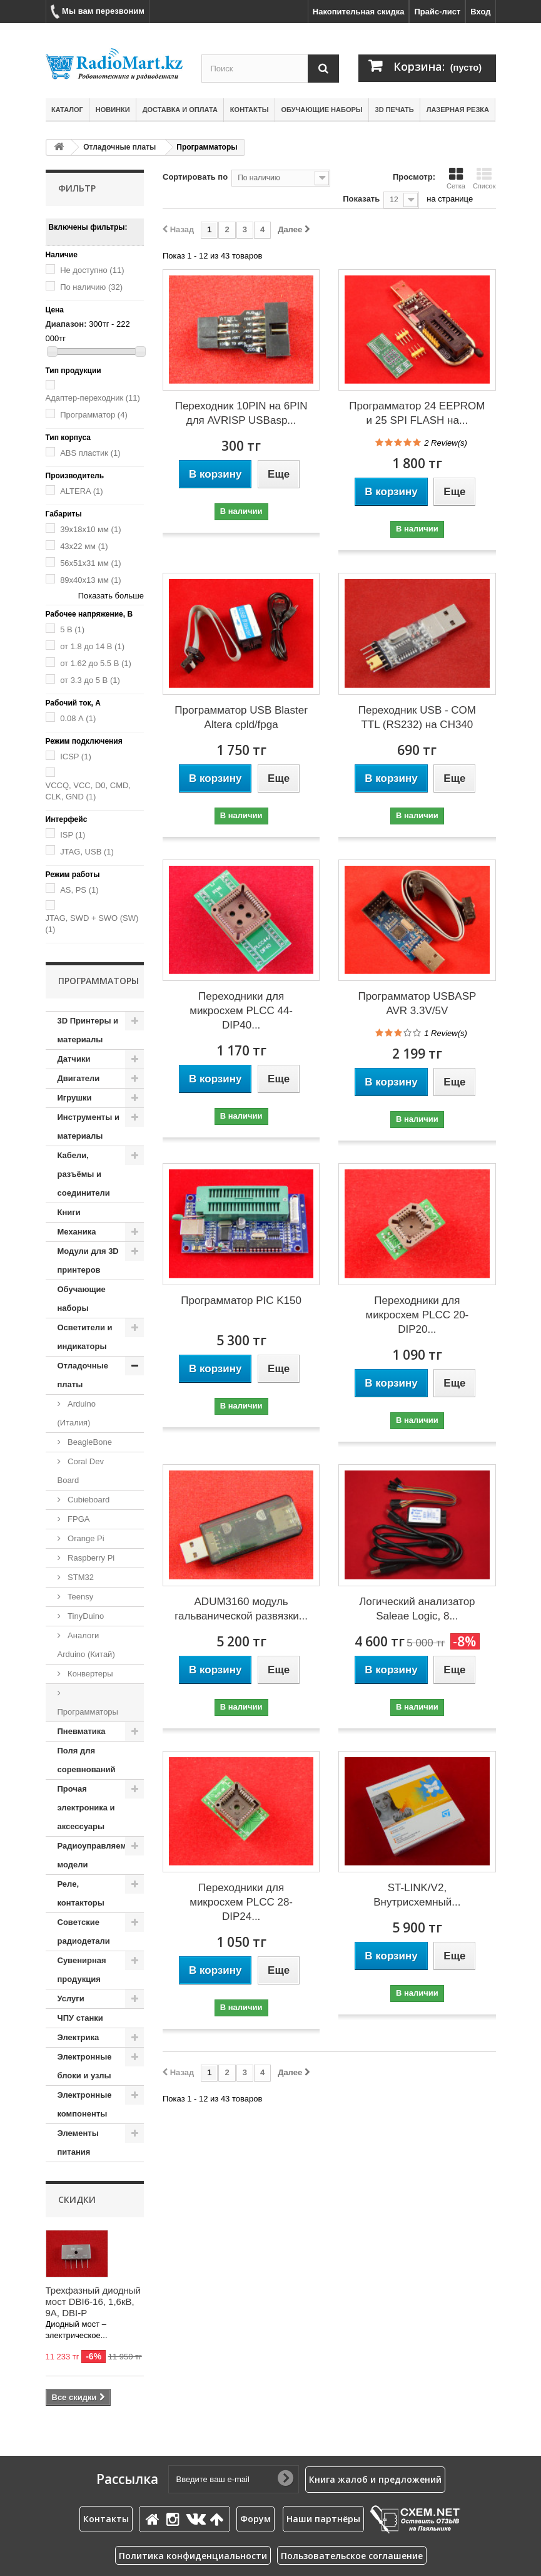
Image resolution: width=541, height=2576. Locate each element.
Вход (480, 11)
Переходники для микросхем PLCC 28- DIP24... (241, 1902)
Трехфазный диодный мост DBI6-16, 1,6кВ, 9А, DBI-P (93, 2301)
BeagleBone (89, 1442)
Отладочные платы (119, 147)
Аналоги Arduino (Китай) (86, 1645)
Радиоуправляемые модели (98, 1855)
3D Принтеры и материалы (88, 1030)
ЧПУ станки (80, 2018)
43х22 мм (84, 546)
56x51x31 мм (90, 563)
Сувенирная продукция (82, 1970)
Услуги (71, 1998)
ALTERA (81, 491)
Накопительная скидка (359, 11)
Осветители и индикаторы (85, 1337)
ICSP (75, 756)
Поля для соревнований (87, 1760)
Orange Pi (85, 1538)
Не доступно (92, 270)
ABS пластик (90, 453)
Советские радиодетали (84, 1931)
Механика (77, 1231)
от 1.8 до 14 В (92, 646)
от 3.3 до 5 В (90, 680)
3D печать (394, 109)
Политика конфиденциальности (193, 2556)
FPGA (78, 1519)
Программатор (94, 414)
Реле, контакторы (81, 1893)
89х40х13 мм (90, 580)
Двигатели (79, 1078)
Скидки (77, 2199)
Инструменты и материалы (88, 1126)
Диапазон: (66, 324)
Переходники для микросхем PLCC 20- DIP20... (416, 1315)
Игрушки (75, 1097)
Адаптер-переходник (93, 398)
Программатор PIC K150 (241, 1300)
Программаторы (88, 1711)
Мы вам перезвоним (97, 11)
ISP (72, 834)
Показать (361, 198)
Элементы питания (78, 2142)
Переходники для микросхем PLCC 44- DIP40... (241, 1010)
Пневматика (82, 1731)
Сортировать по (195, 177)
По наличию (91, 287)
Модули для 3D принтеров (88, 1260)
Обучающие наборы (322, 109)
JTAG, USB (87, 851)
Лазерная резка (458, 109)
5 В (72, 629)
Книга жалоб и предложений (375, 2479)
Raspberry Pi (90, 1558)
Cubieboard (88, 1499)
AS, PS (79, 890)
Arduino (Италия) (77, 1413)
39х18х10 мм (90, 529)
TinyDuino (85, 1616)
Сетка (456, 178)
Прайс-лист (437, 11)
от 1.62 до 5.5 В (95, 663)
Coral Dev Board (81, 1471)
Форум (255, 2519)
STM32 (80, 1577)
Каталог (67, 109)
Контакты (249, 109)
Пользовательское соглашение (352, 2556)
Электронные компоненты (85, 2104)
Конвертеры (89, 1673)
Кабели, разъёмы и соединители (84, 1174)
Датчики (74, 1059)
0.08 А (78, 718)
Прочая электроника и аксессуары (86, 1807)
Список (484, 178)
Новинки (113, 109)
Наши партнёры (323, 2519)
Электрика (78, 2037)
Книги (69, 1212)
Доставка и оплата (180, 109)
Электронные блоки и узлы (85, 2066)
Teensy (80, 1596)
